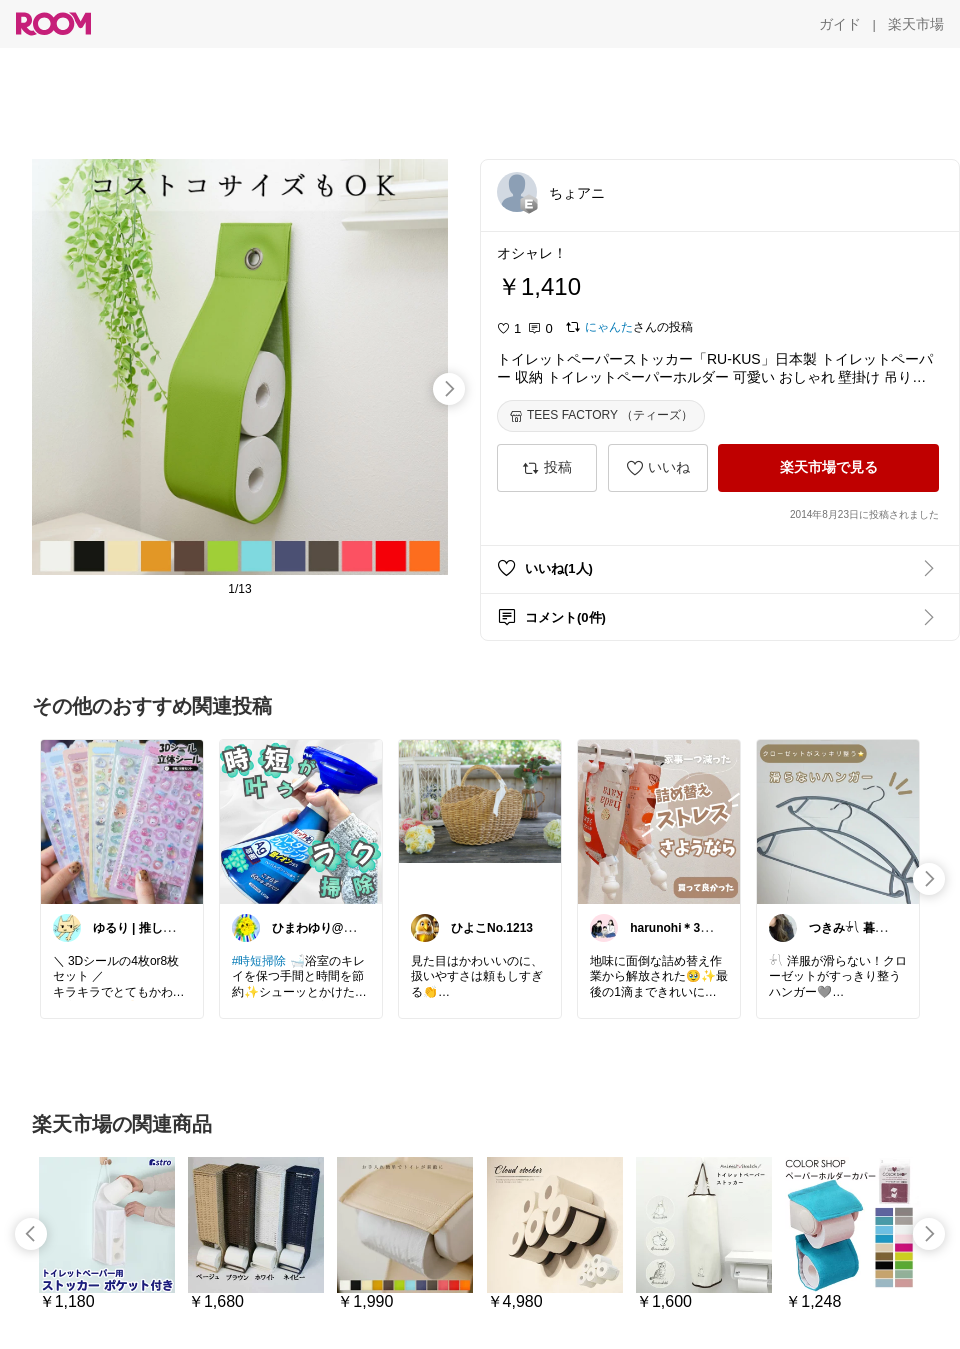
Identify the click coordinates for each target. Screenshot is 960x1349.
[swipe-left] (31, 1234)
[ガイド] (840, 24)
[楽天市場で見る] (828, 468)
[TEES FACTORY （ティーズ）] (601, 416)
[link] (122, 821)
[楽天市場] (916, 24)
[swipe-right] (449, 389)
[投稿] (547, 468)
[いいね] (658, 468)
